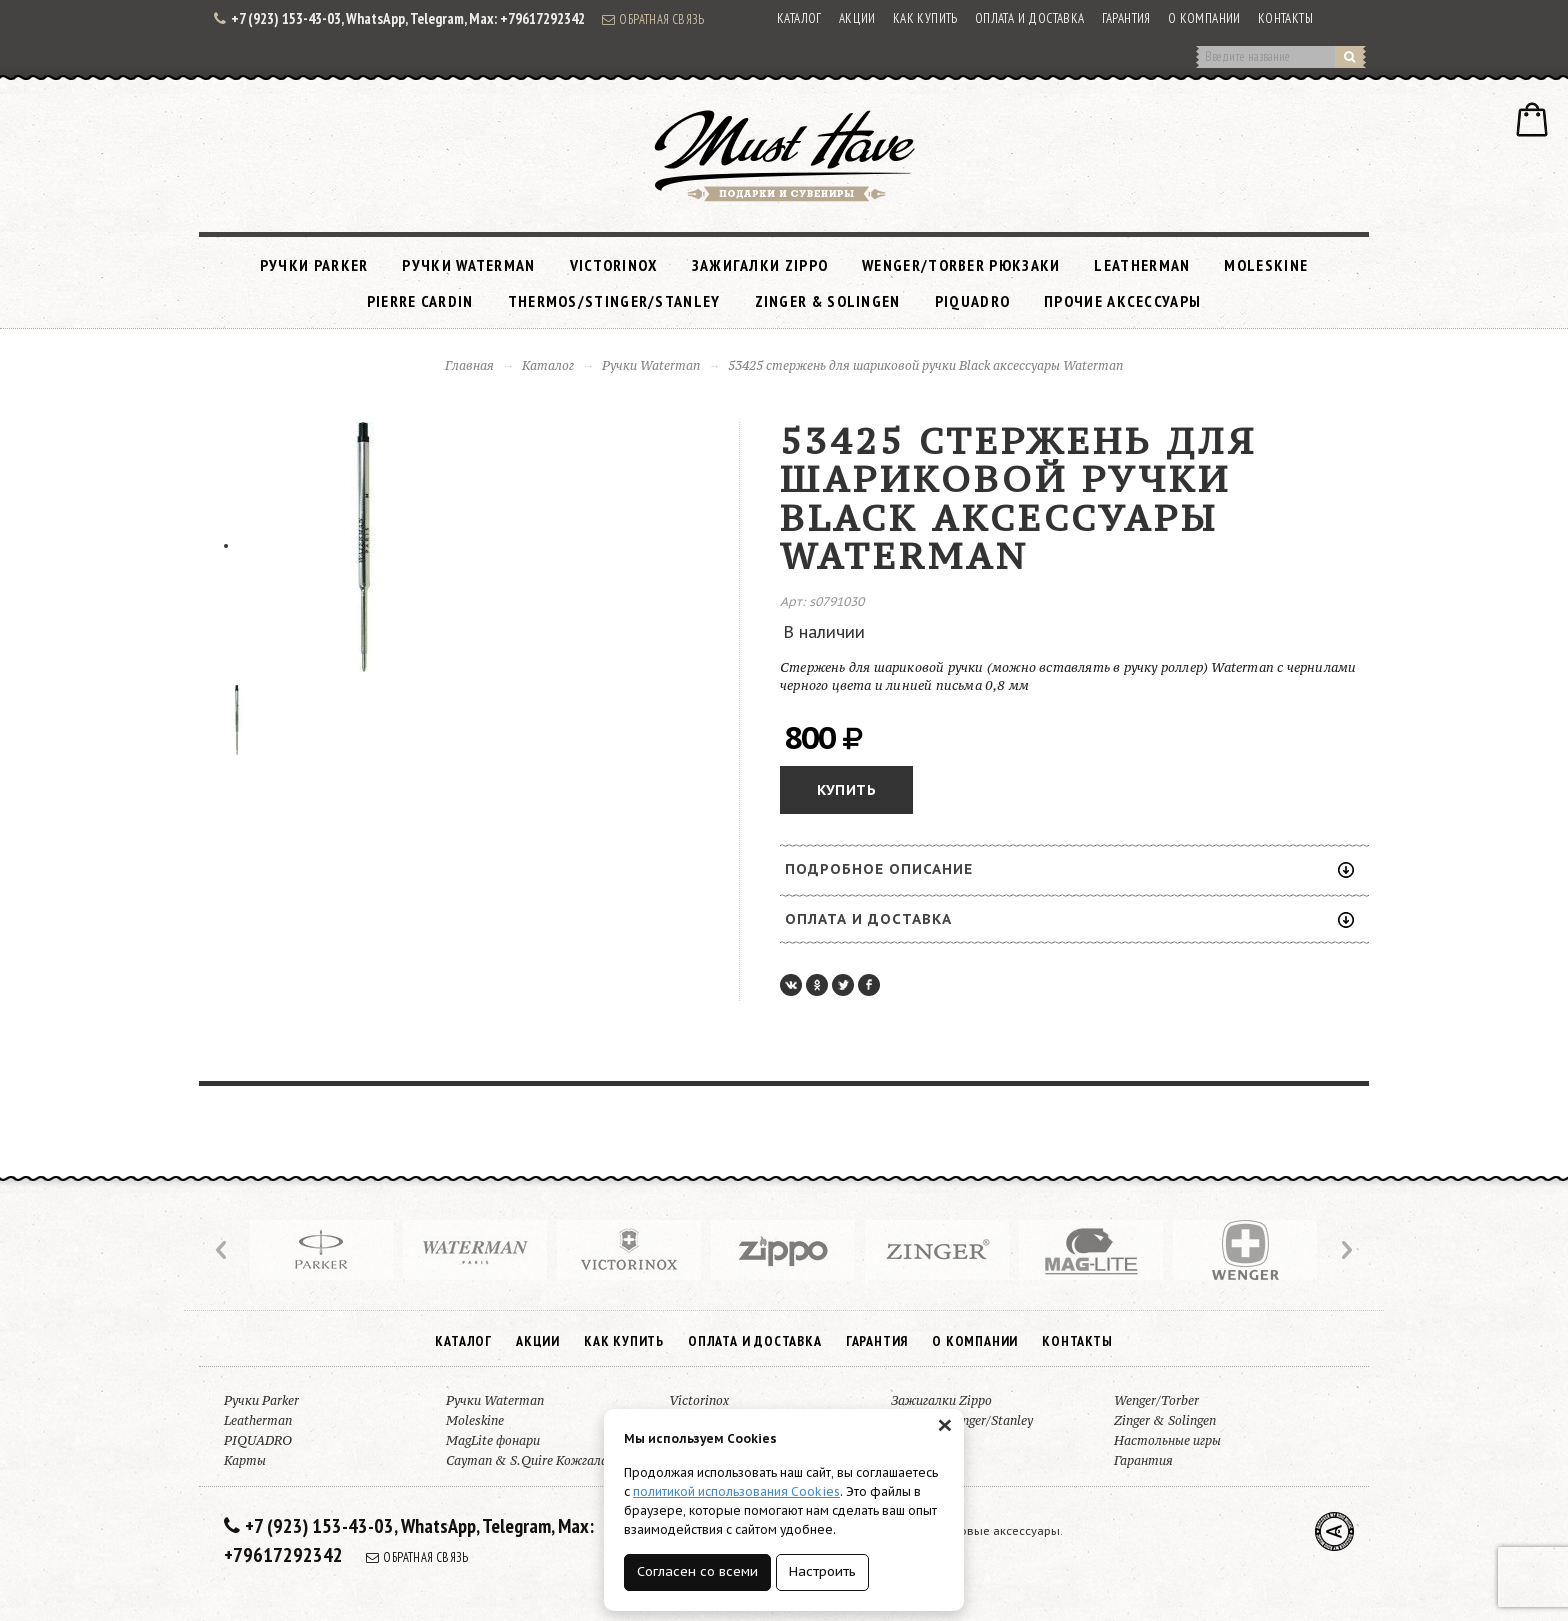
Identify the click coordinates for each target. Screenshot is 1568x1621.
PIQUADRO (972, 301)
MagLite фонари (493, 1440)
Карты (245, 1460)
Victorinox (614, 265)
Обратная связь (653, 19)
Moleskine (1266, 265)
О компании (1204, 18)
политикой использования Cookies (736, 1491)
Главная (469, 365)
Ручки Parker (314, 265)
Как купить (925, 18)
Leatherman (1142, 265)
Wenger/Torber (1156, 1400)
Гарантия (1126, 18)
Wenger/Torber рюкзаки (961, 265)
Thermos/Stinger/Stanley (614, 301)
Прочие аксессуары (1122, 301)
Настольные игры (1167, 1440)
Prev (223, 1250)
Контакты (1285, 18)
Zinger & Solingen (828, 301)
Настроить (822, 1571)
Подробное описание (1069, 869)
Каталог (799, 18)
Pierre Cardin (420, 301)
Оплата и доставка (1030, 18)
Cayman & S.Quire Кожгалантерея (549, 1460)
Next (1345, 1250)
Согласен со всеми (697, 1571)
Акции (857, 18)
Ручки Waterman (468, 265)
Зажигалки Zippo (760, 265)
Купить (846, 790)
